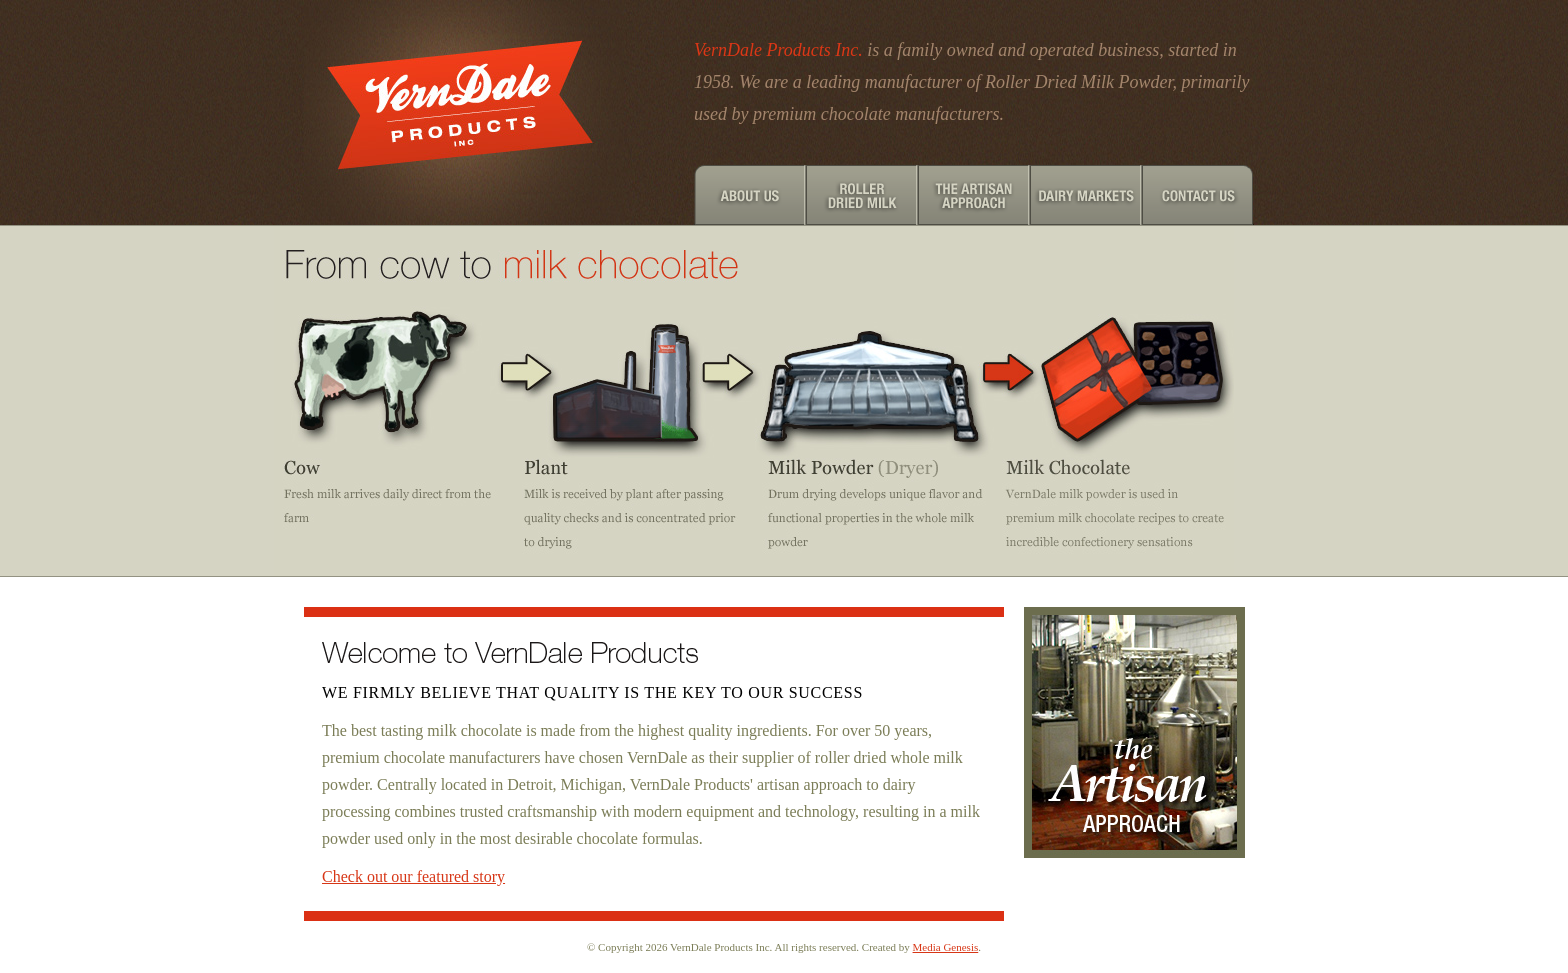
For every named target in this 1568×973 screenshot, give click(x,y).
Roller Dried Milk (862, 195)
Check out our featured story (413, 876)
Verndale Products (464, 112)
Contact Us (1198, 195)
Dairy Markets (1086, 195)
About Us (750, 195)
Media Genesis (946, 947)
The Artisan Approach (974, 195)
